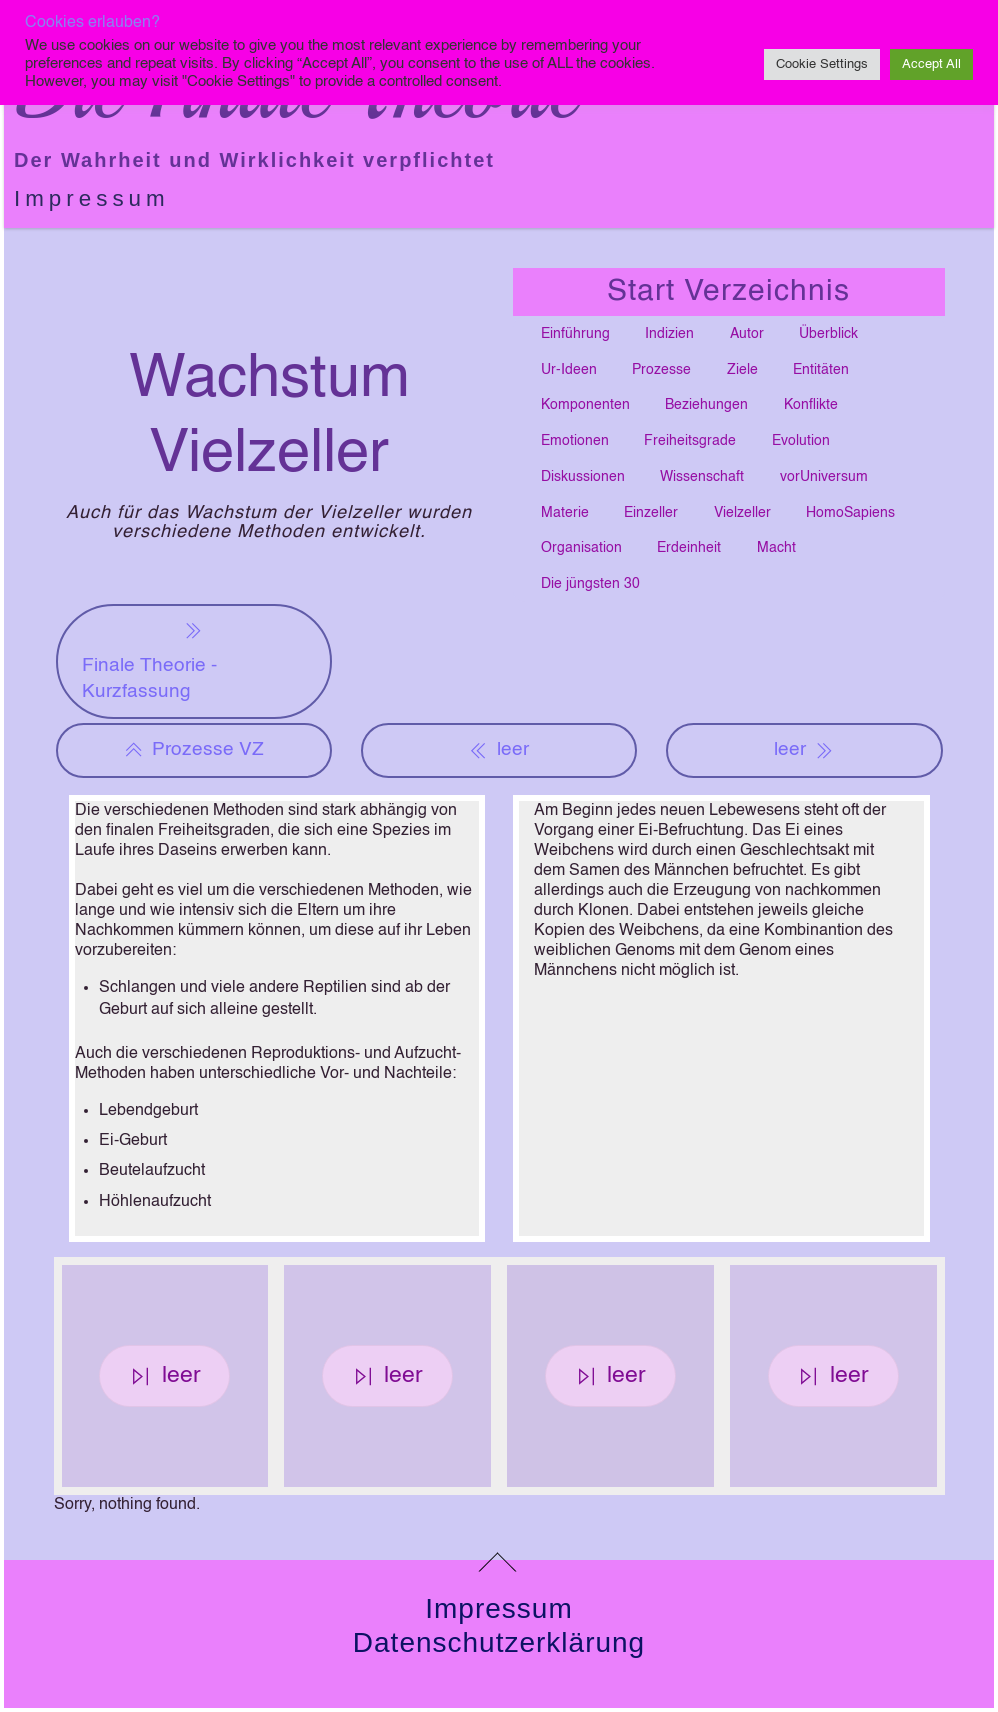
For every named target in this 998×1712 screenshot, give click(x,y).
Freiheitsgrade (690, 441)
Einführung (575, 334)
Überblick (828, 334)
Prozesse (661, 370)
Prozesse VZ (194, 750)
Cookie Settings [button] (822, 64)
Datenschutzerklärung (499, 1642)
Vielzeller (742, 513)
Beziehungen (706, 405)
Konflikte (811, 405)
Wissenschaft (702, 477)
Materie (565, 513)
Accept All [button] (931, 64)
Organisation (581, 548)
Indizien (669, 334)
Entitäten (821, 370)
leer (499, 750)
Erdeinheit (689, 548)
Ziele (742, 370)
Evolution (801, 441)
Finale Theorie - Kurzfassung (149, 659)
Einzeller (651, 513)
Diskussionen (583, 477)
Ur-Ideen (569, 370)
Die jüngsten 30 (590, 584)
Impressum (92, 198)
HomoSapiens (850, 513)
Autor (747, 334)
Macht (776, 548)
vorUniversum (824, 477)
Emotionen (575, 441)
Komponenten (585, 405)
